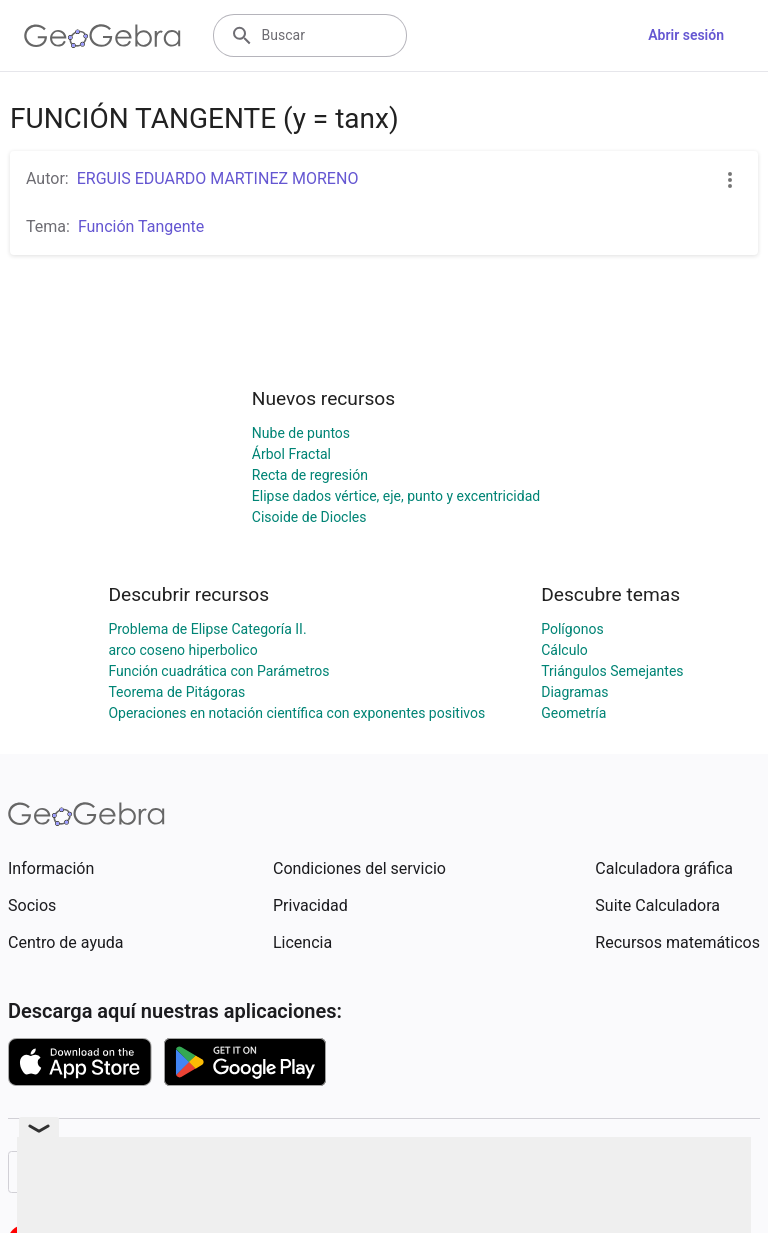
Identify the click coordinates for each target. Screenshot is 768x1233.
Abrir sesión (686, 35)
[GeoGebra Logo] (102, 36)
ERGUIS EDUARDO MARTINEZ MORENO (218, 178)
